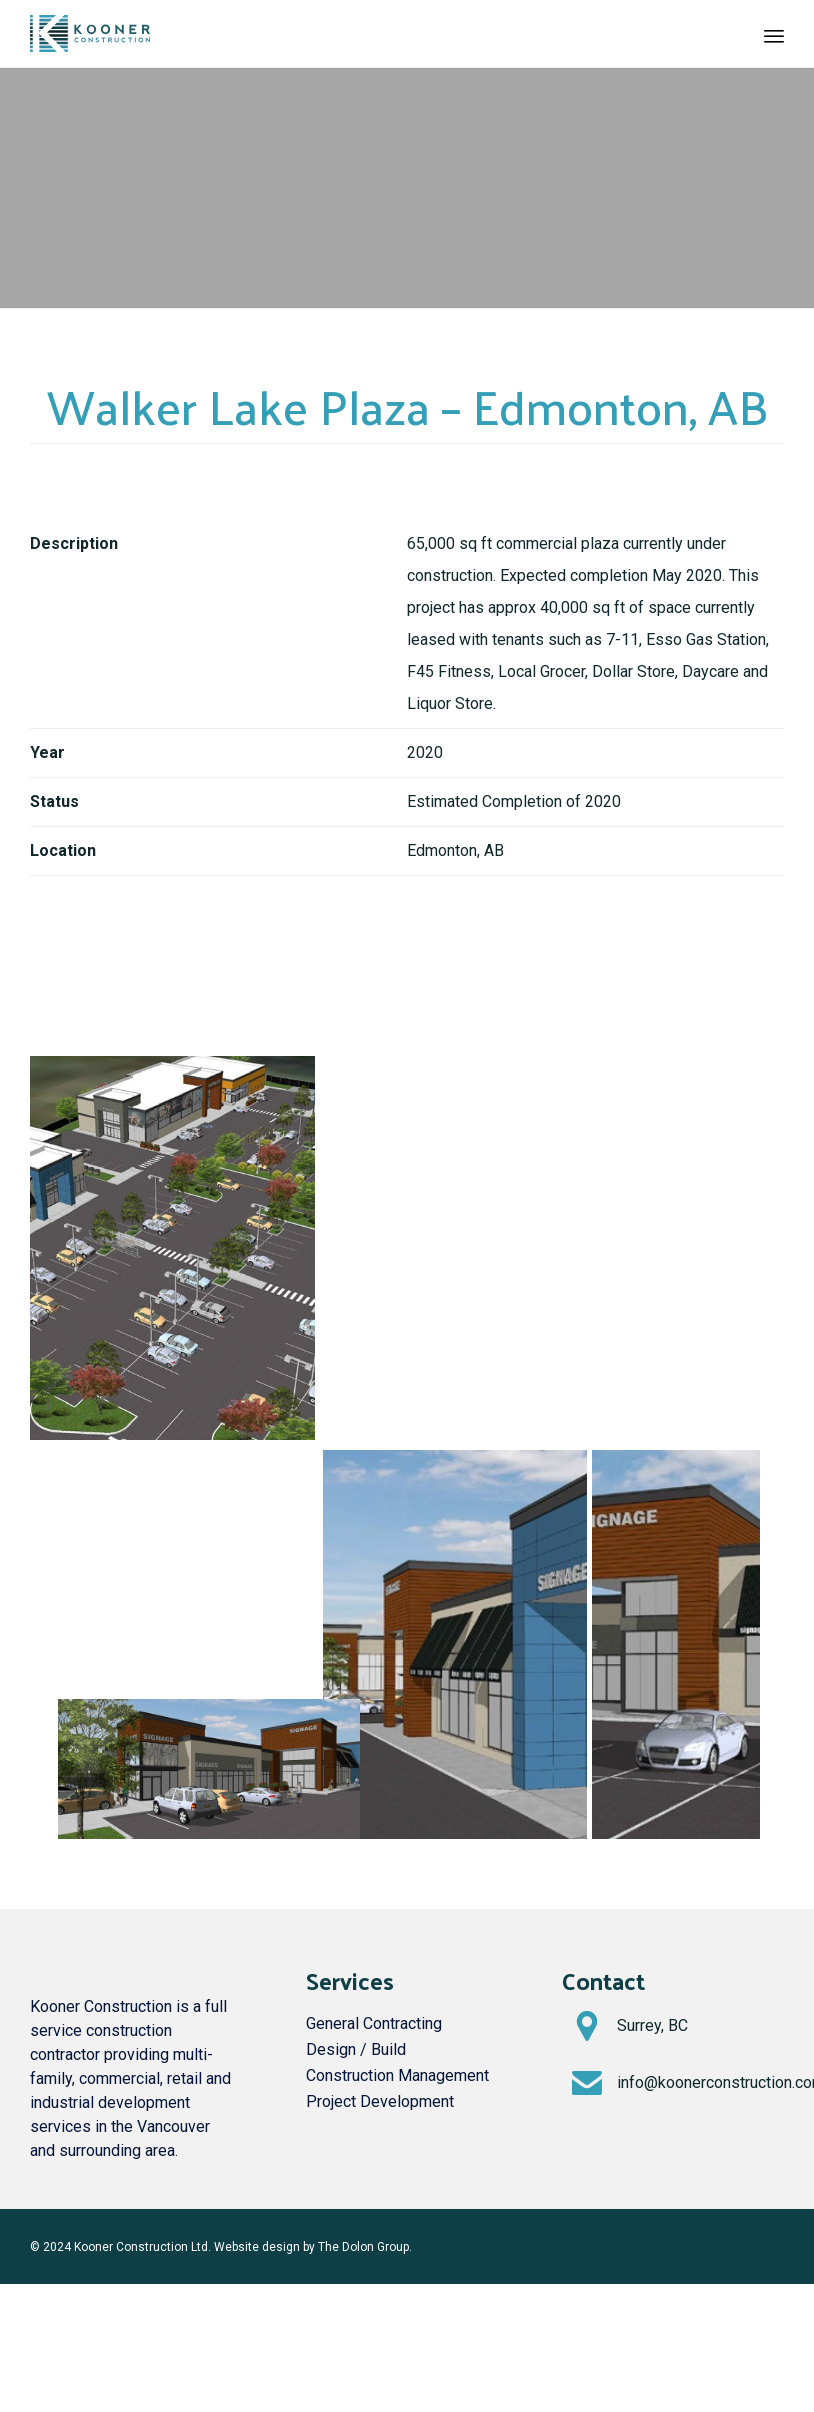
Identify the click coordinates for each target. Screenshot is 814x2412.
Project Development (380, 2101)
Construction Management (397, 2075)
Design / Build (356, 2049)
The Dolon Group (363, 2247)
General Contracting (374, 2023)
